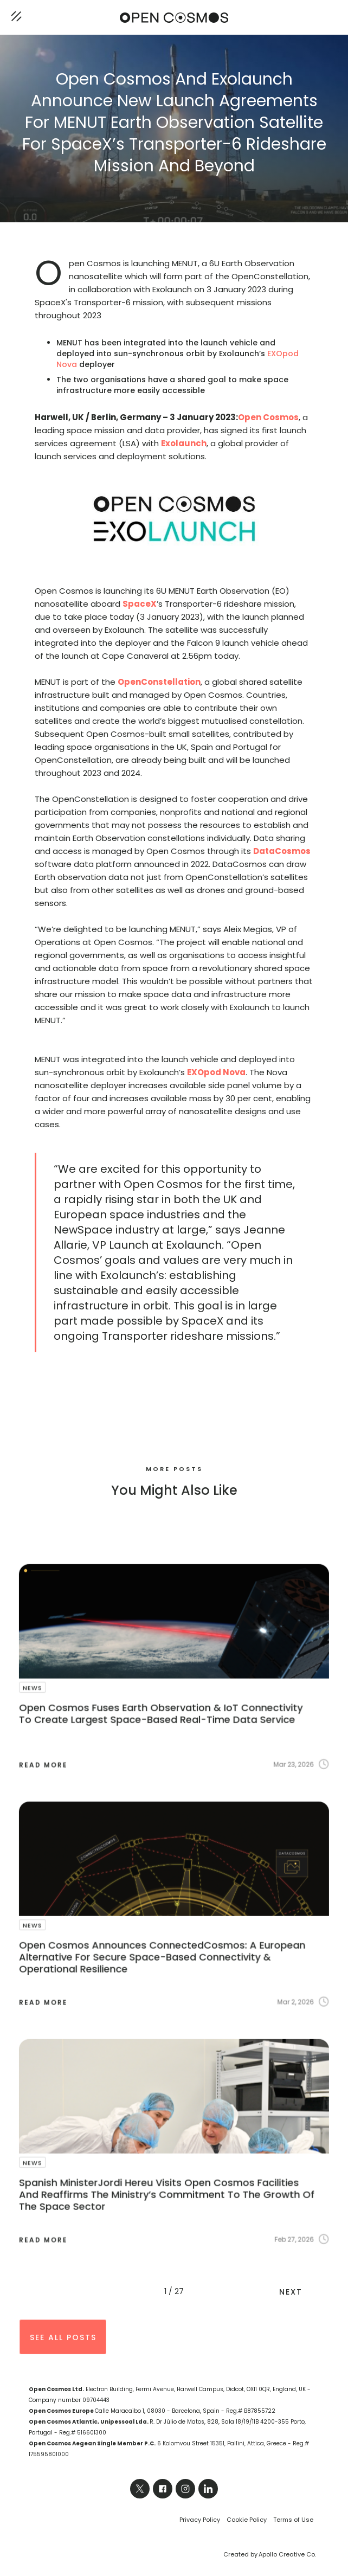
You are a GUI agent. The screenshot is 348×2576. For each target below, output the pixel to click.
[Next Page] (297, 2291)
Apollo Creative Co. (287, 2554)
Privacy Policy (199, 2519)
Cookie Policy (247, 2519)
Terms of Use (293, 2519)
